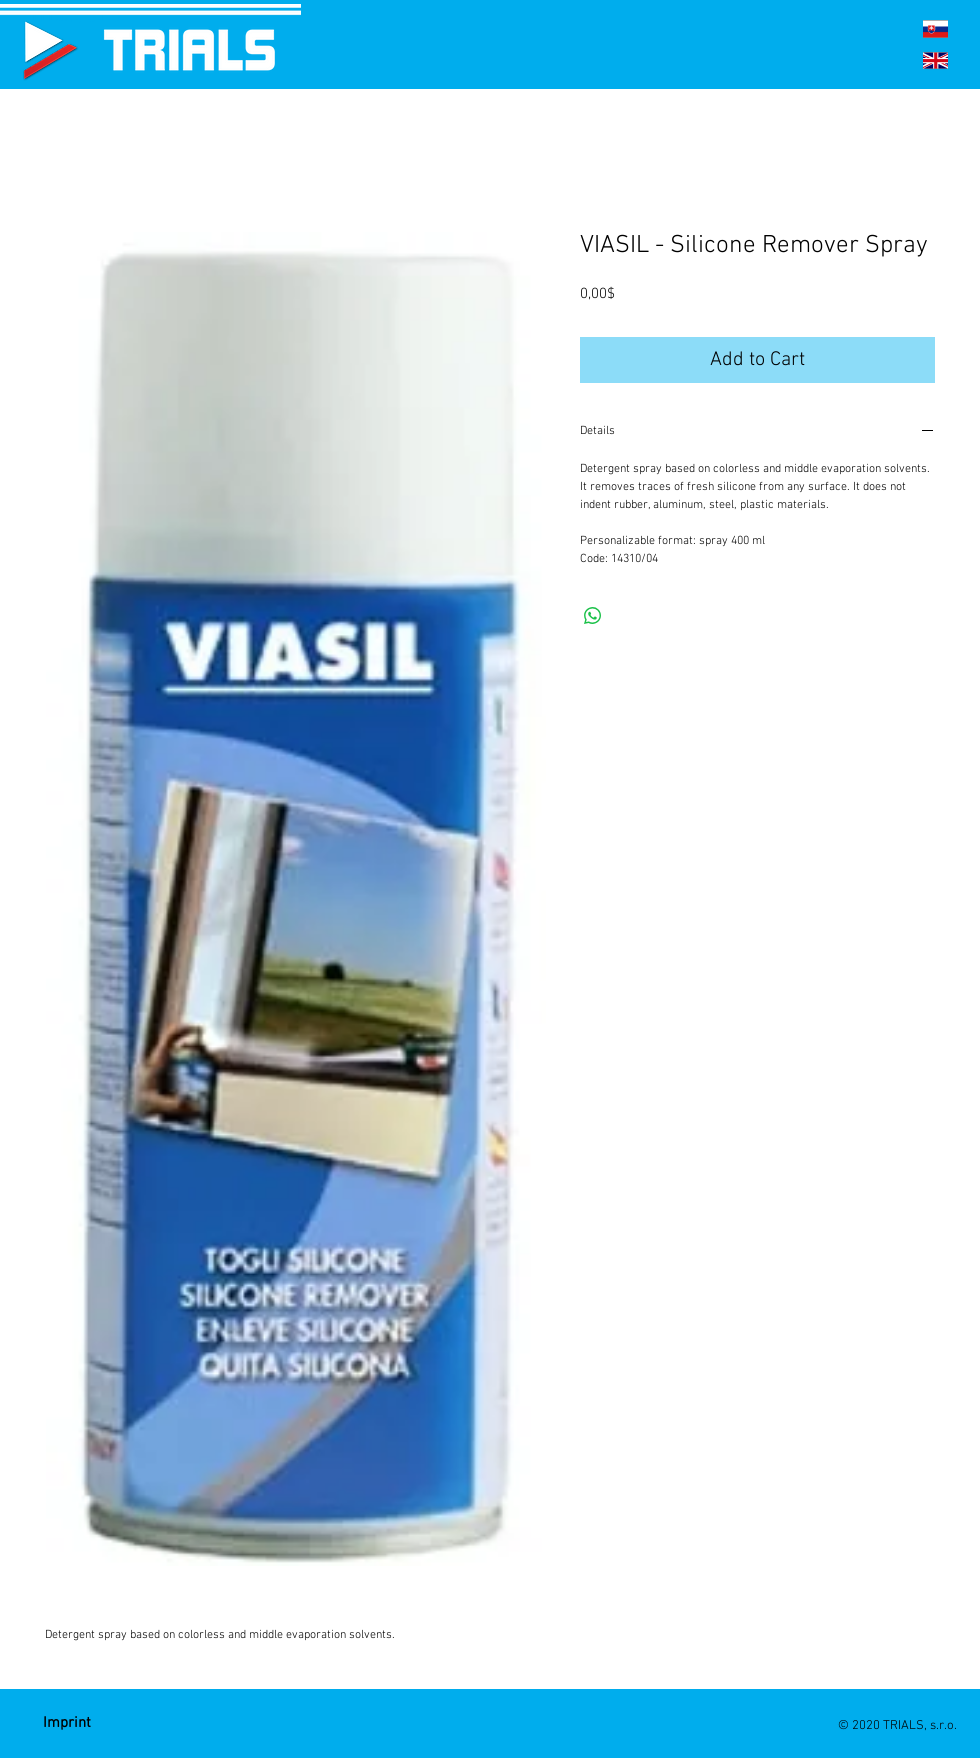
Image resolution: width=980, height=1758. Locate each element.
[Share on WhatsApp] (593, 616)
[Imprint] (67, 1723)
